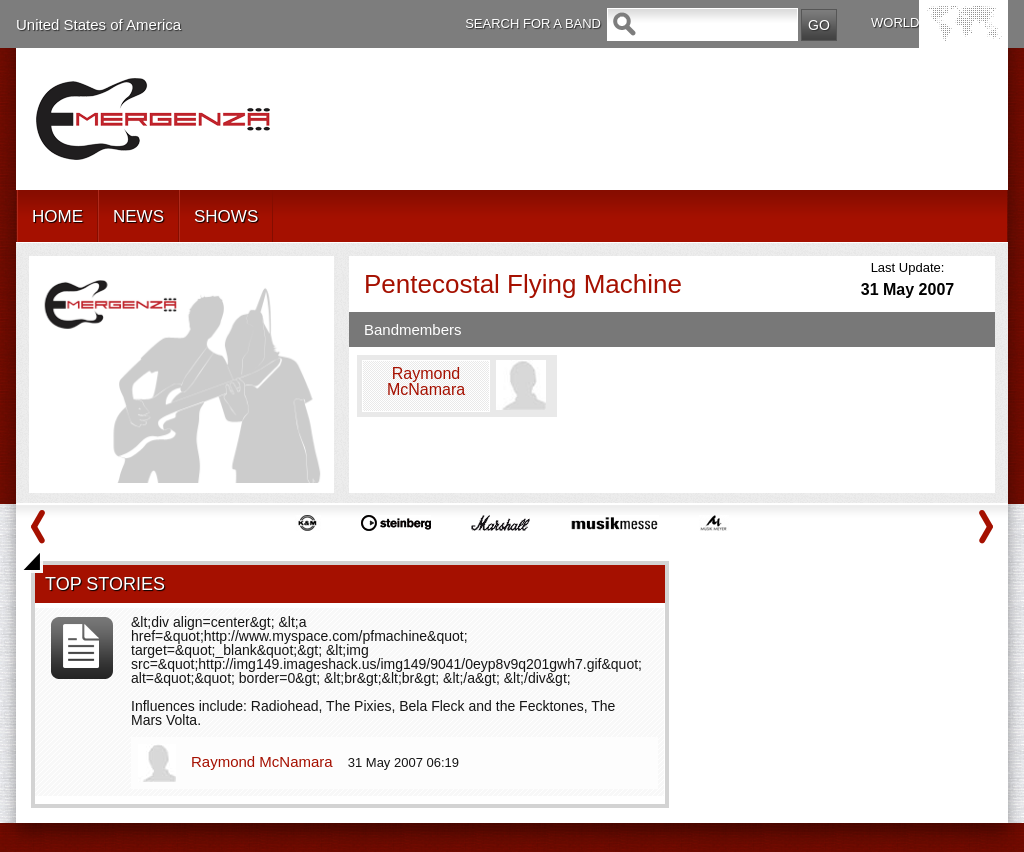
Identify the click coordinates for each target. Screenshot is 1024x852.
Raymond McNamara (264, 761)
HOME (57, 216)
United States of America (98, 24)
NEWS (138, 216)
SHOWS (226, 216)
